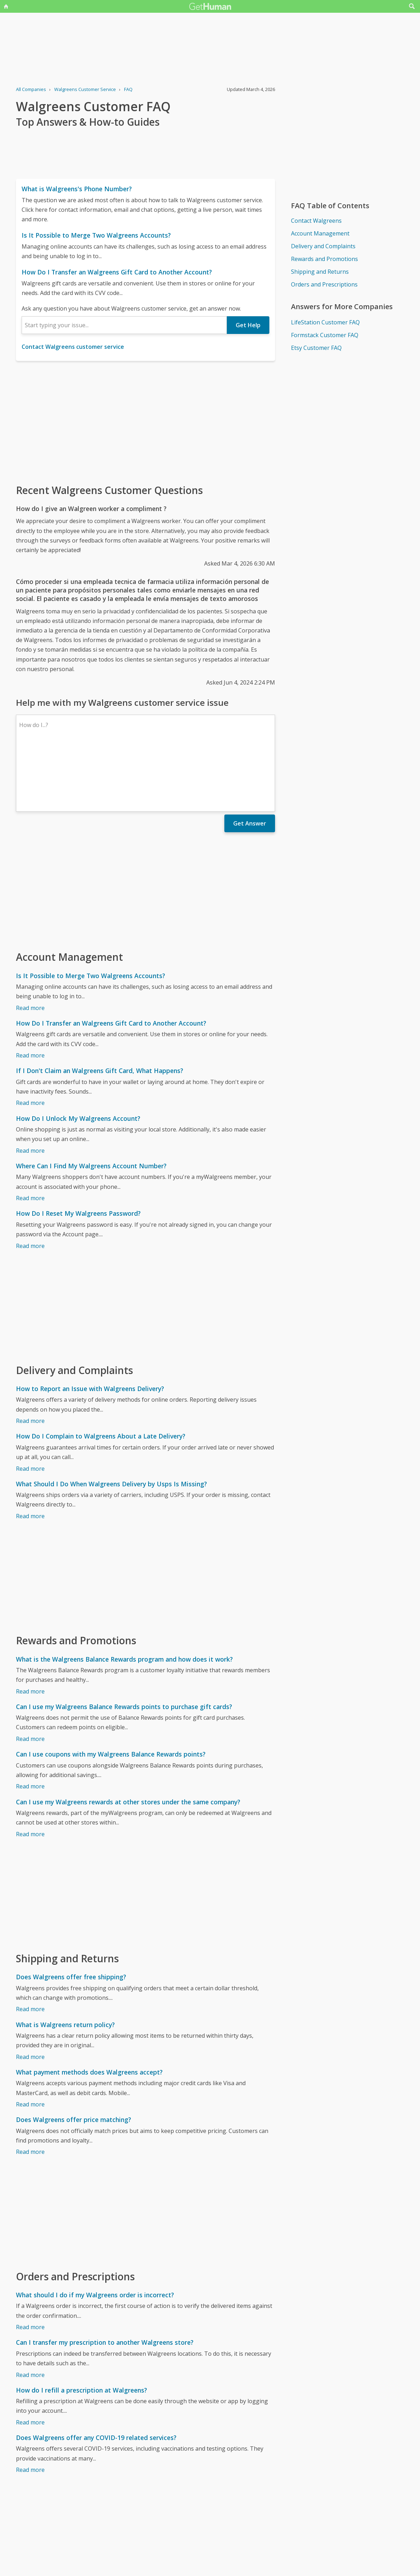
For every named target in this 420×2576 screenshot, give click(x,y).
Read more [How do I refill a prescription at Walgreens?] (30, 2361)
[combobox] (124, 325)
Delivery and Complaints (323, 246)
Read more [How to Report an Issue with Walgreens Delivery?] (30, 1359)
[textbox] (124, 325)
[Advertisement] (145, 421)
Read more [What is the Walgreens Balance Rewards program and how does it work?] (30, 1630)
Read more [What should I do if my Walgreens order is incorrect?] (30, 2265)
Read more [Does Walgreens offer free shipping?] (30, 1947)
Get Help (248, 325)
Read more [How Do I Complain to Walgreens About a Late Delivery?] (30, 1407)
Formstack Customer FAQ (324, 335)
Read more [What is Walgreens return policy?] (30, 1995)
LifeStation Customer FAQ (325, 322)
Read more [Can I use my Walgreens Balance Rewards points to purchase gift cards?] (30, 1677)
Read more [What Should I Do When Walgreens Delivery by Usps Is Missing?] (30, 1454)
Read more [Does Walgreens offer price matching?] (30, 2090)
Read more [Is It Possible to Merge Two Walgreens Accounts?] (30, 946)
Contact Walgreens (316, 221)
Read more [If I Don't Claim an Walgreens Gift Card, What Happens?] (30, 1041)
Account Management (320, 233)
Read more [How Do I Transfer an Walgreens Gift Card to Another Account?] (30, 994)
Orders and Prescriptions (324, 284)
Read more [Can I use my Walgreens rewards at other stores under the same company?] (30, 1772)
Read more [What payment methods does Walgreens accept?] (30, 2043)
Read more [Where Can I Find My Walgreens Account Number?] (30, 1136)
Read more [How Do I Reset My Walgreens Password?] (30, 1184)
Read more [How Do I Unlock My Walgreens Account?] (30, 1089)
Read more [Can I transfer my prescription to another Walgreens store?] (30, 2313)
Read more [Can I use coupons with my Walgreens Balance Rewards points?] (30, 1725)
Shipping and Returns (320, 272)
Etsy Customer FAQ (316, 348)
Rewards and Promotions (324, 259)
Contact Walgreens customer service (73, 347)
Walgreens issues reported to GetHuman (70, 2556)
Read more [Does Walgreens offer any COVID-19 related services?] (30, 2408)
